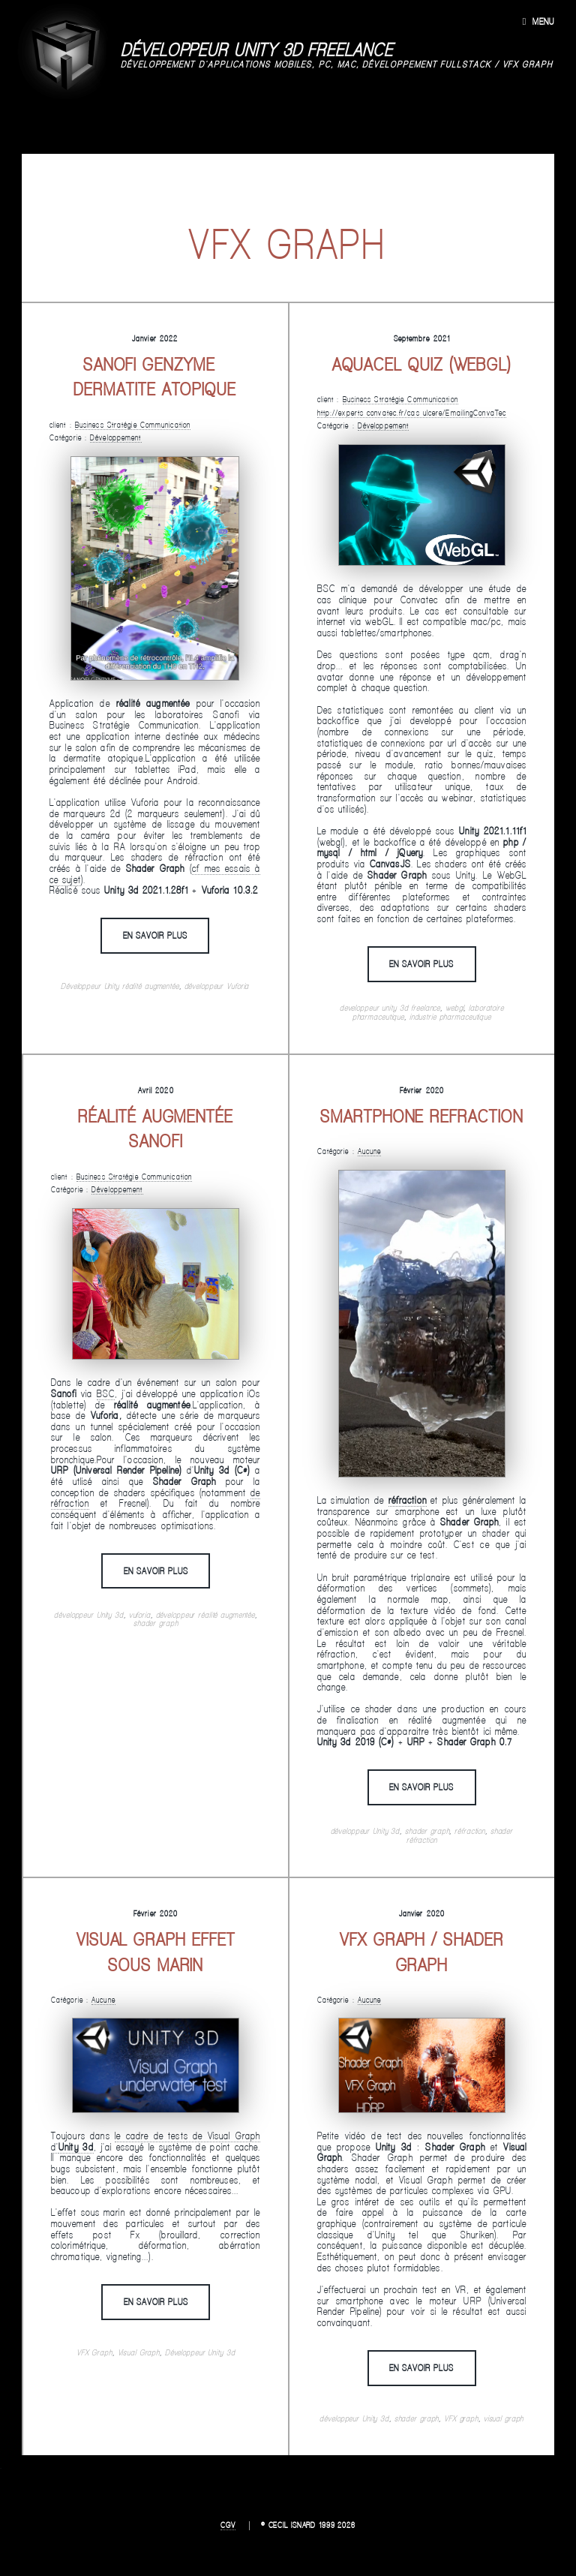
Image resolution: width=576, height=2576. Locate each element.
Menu (543, 21)
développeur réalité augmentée (206, 1614)
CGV (228, 2524)
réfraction (469, 1830)
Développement (115, 437)
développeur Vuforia (217, 985)
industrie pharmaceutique (450, 1016)
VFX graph (461, 2418)
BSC (106, 1393)
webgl (455, 1007)
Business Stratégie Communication (132, 424)
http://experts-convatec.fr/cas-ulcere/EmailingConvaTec (411, 412)
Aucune (370, 1151)
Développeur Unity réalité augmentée (120, 985)
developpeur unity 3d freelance (390, 1007)
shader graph (156, 1623)
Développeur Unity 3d (200, 2352)
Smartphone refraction (421, 1116)
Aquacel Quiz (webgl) (422, 364)
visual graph (504, 2418)
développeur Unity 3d (89, 1614)
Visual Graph (139, 2352)
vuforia (140, 1614)
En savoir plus (155, 935)
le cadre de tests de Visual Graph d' (155, 2141)
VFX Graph (94, 2352)
